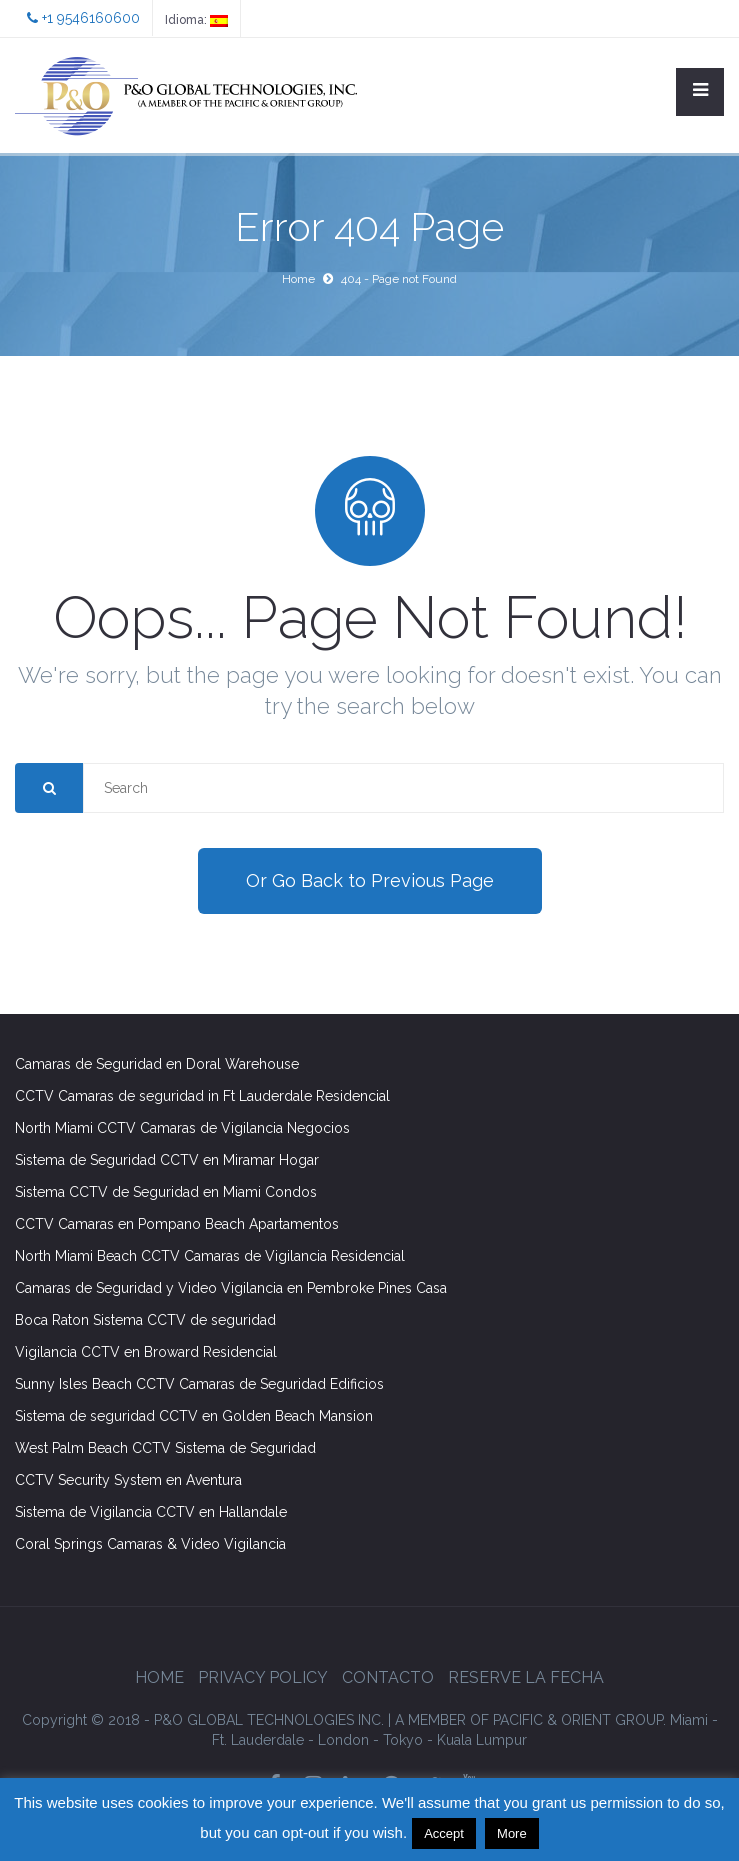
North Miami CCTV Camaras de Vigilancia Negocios (182, 1128)
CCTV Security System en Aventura (128, 1480)
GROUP (530, 1720)
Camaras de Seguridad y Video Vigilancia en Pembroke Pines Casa (231, 1288)
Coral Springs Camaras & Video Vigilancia (150, 1544)
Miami (689, 1720)
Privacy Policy (263, 1677)
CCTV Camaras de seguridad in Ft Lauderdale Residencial (202, 1096)
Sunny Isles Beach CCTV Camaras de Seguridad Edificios (199, 1384)
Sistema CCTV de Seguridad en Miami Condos (166, 1192)
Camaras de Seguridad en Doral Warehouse (157, 1064)
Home (298, 279)
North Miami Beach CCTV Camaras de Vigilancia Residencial (210, 1256)
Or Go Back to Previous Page (370, 880)
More (512, 1833)
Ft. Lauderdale (258, 1740)
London (343, 1740)
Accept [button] (444, 1833)
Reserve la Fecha (526, 1677)
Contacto (388, 1677)
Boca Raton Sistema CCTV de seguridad (145, 1320)
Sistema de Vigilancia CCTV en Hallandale (151, 1512)
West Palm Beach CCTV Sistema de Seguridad (165, 1448)
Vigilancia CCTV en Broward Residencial (146, 1352)
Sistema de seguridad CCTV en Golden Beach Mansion (194, 1416)
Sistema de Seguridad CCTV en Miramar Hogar (167, 1160)
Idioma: (196, 20)
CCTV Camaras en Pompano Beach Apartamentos (177, 1224)
